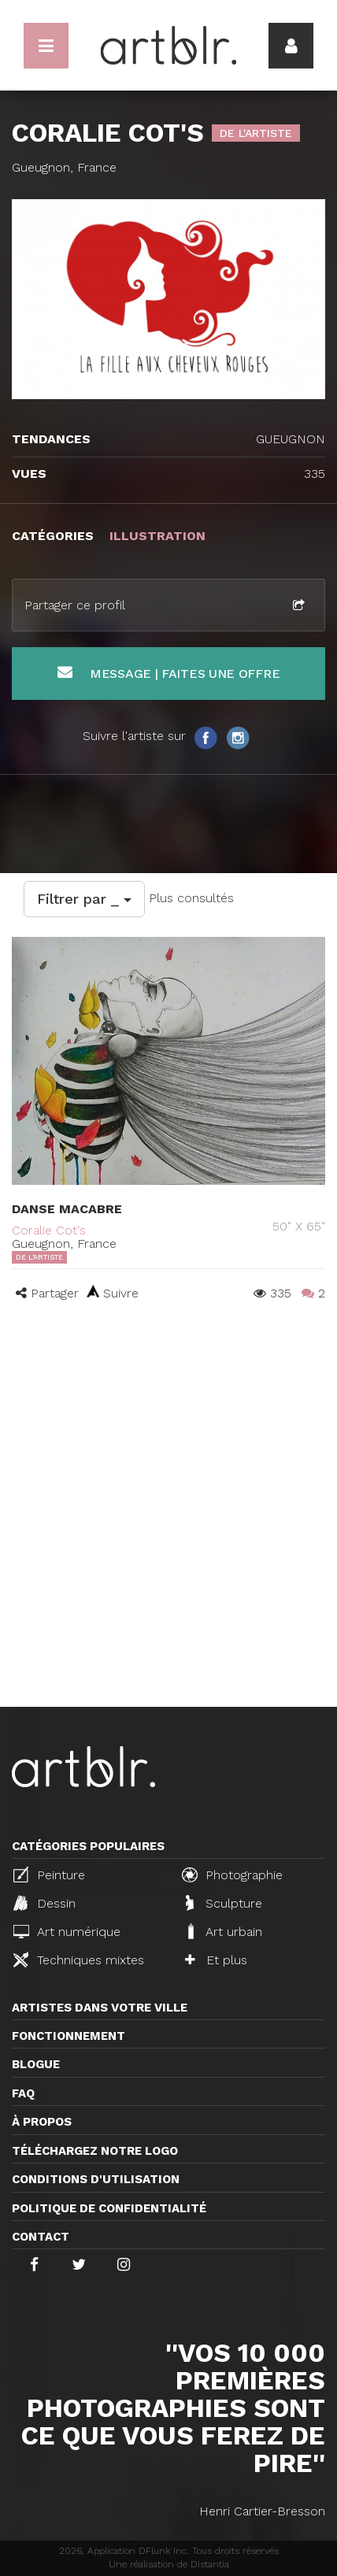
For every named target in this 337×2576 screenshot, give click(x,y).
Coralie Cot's (49, 1230)
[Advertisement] (168, 1530)
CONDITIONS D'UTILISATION (96, 2179)
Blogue (36, 2064)
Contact (40, 2237)
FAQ (23, 2093)
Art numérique (66, 1931)
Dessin (44, 1903)
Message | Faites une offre (168, 672)
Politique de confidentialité (109, 2208)
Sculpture (224, 1903)
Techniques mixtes (78, 1959)
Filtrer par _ (84, 898)
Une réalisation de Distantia (169, 2564)
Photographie (232, 1874)
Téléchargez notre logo (95, 2151)
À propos (42, 2122)
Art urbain (223, 1931)
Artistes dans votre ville (99, 2007)
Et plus (216, 1959)
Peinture (49, 1874)
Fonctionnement (68, 2036)
